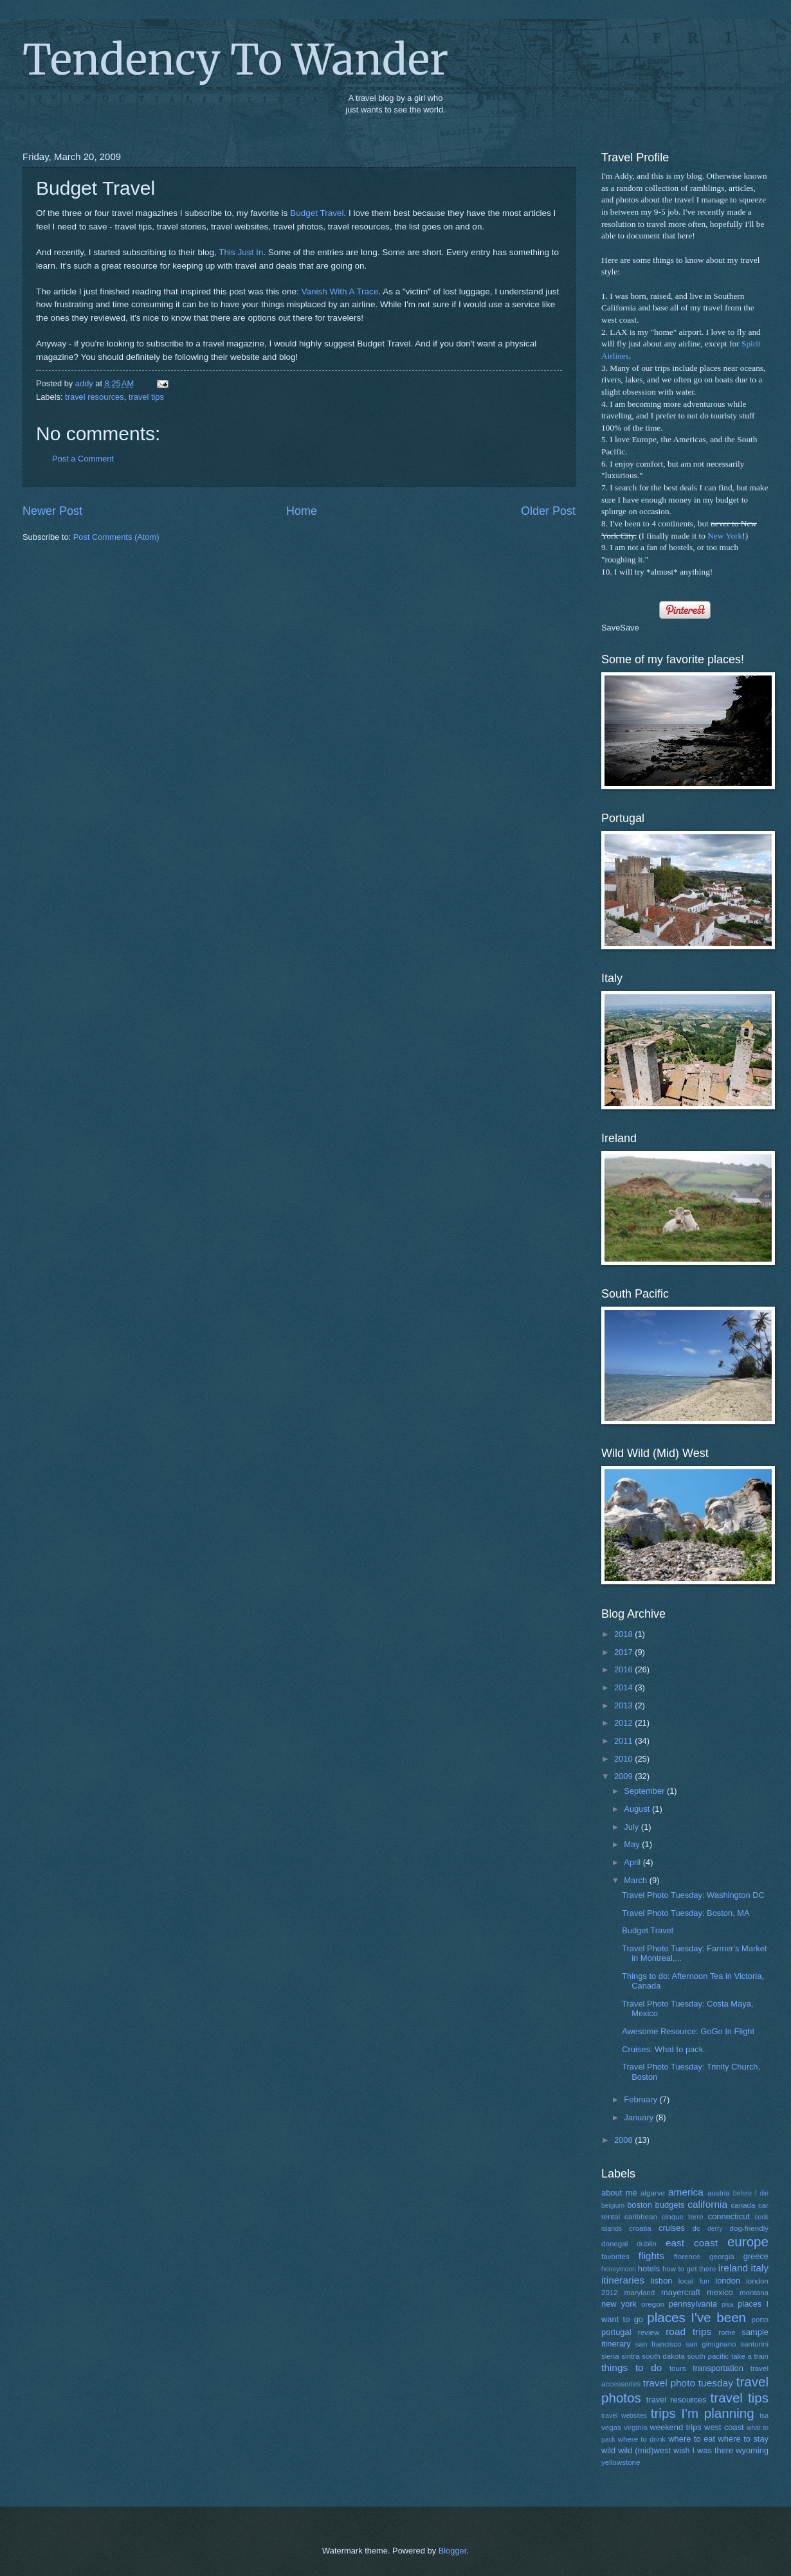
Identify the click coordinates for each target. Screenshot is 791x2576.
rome (726, 2332)
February (641, 2099)
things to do (631, 2367)
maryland (639, 2292)
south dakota (663, 2356)
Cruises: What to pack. (663, 2049)
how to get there (689, 2269)
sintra (630, 2356)
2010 (624, 1759)
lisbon (662, 2280)
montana (754, 2292)
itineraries (622, 2280)
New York (724, 536)
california (707, 2204)
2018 (624, 1634)
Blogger (453, 2550)
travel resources (94, 397)
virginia (636, 2427)
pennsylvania (693, 2304)
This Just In (241, 252)
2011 (624, 1741)
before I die (750, 2193)
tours (677, 2368)
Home (301, 511)
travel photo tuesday (688, 2382)
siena (610, 2356)
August (638, 1809)
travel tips (146, 397)
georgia (721, 2256)
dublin (647, 2244)
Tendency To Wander (235, 59)
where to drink (642, 2439)
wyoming (752, 2450)
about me (619, 2192)
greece (755, 2256)
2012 (624, 1723)
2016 (624, 1669)
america (686, 2192)
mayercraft (680, 2292)
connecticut (729, 2216)
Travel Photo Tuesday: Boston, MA (685, 1913)
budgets (670, 2205)
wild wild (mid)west (636, 2450)
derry (714, 2228)
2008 (624, 2140)
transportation (718, 2368)
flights (651, 2255)
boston (639, 2205)
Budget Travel (316, 213)
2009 (624, 1776)
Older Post (548, 511)
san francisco (658, 2344)
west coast (724, 2427)
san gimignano (711, 2344)
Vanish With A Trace (339, 291)
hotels (649, 2268)
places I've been (696, 2317)
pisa (728, 2304)
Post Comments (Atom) (116, 537)
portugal (616, 2332)
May (633, 1844)
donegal (614, 2244)
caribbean (640, 2217)
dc (696, 2228)
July (632, 1827)
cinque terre (683, 2217)
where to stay (743, 2439)
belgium (612, 2205)
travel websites (624, 2415)
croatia (640, 2228)
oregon (652, 2304)
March (636, 1880)
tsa (763, 2415)
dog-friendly (749, 2228)
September (645, 1791)
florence (687, 2256)
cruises (672, 2228)
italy (759, 2267)
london (727, 2280)
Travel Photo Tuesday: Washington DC (693, 1895)
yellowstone (621, 2462)
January (639, 2117)
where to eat (691, 2439)
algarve (653, 2193)
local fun (694, 2281)
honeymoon (618, 2269)
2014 (624, 1687)
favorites (615, 2256)
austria (718, 2193)
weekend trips (676, 2427)
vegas (611, 2427)
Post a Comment (83, 458)
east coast (692, 2242)
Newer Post (52, 511)
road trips (688, 2331)
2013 (624, 1705)
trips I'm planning (702, 2413)
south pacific (708, 2356)
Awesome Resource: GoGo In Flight (688, 2031)
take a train (749, 2356)
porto (760, 2319)
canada (743, 2205)
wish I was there (703, 2450)
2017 (624, 1652)
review (648, 2332)
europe (747, 2241)
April (633, 1862)
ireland (733, 2267)
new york (619, 2304)
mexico (720, 2292)
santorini (754, 2344)
